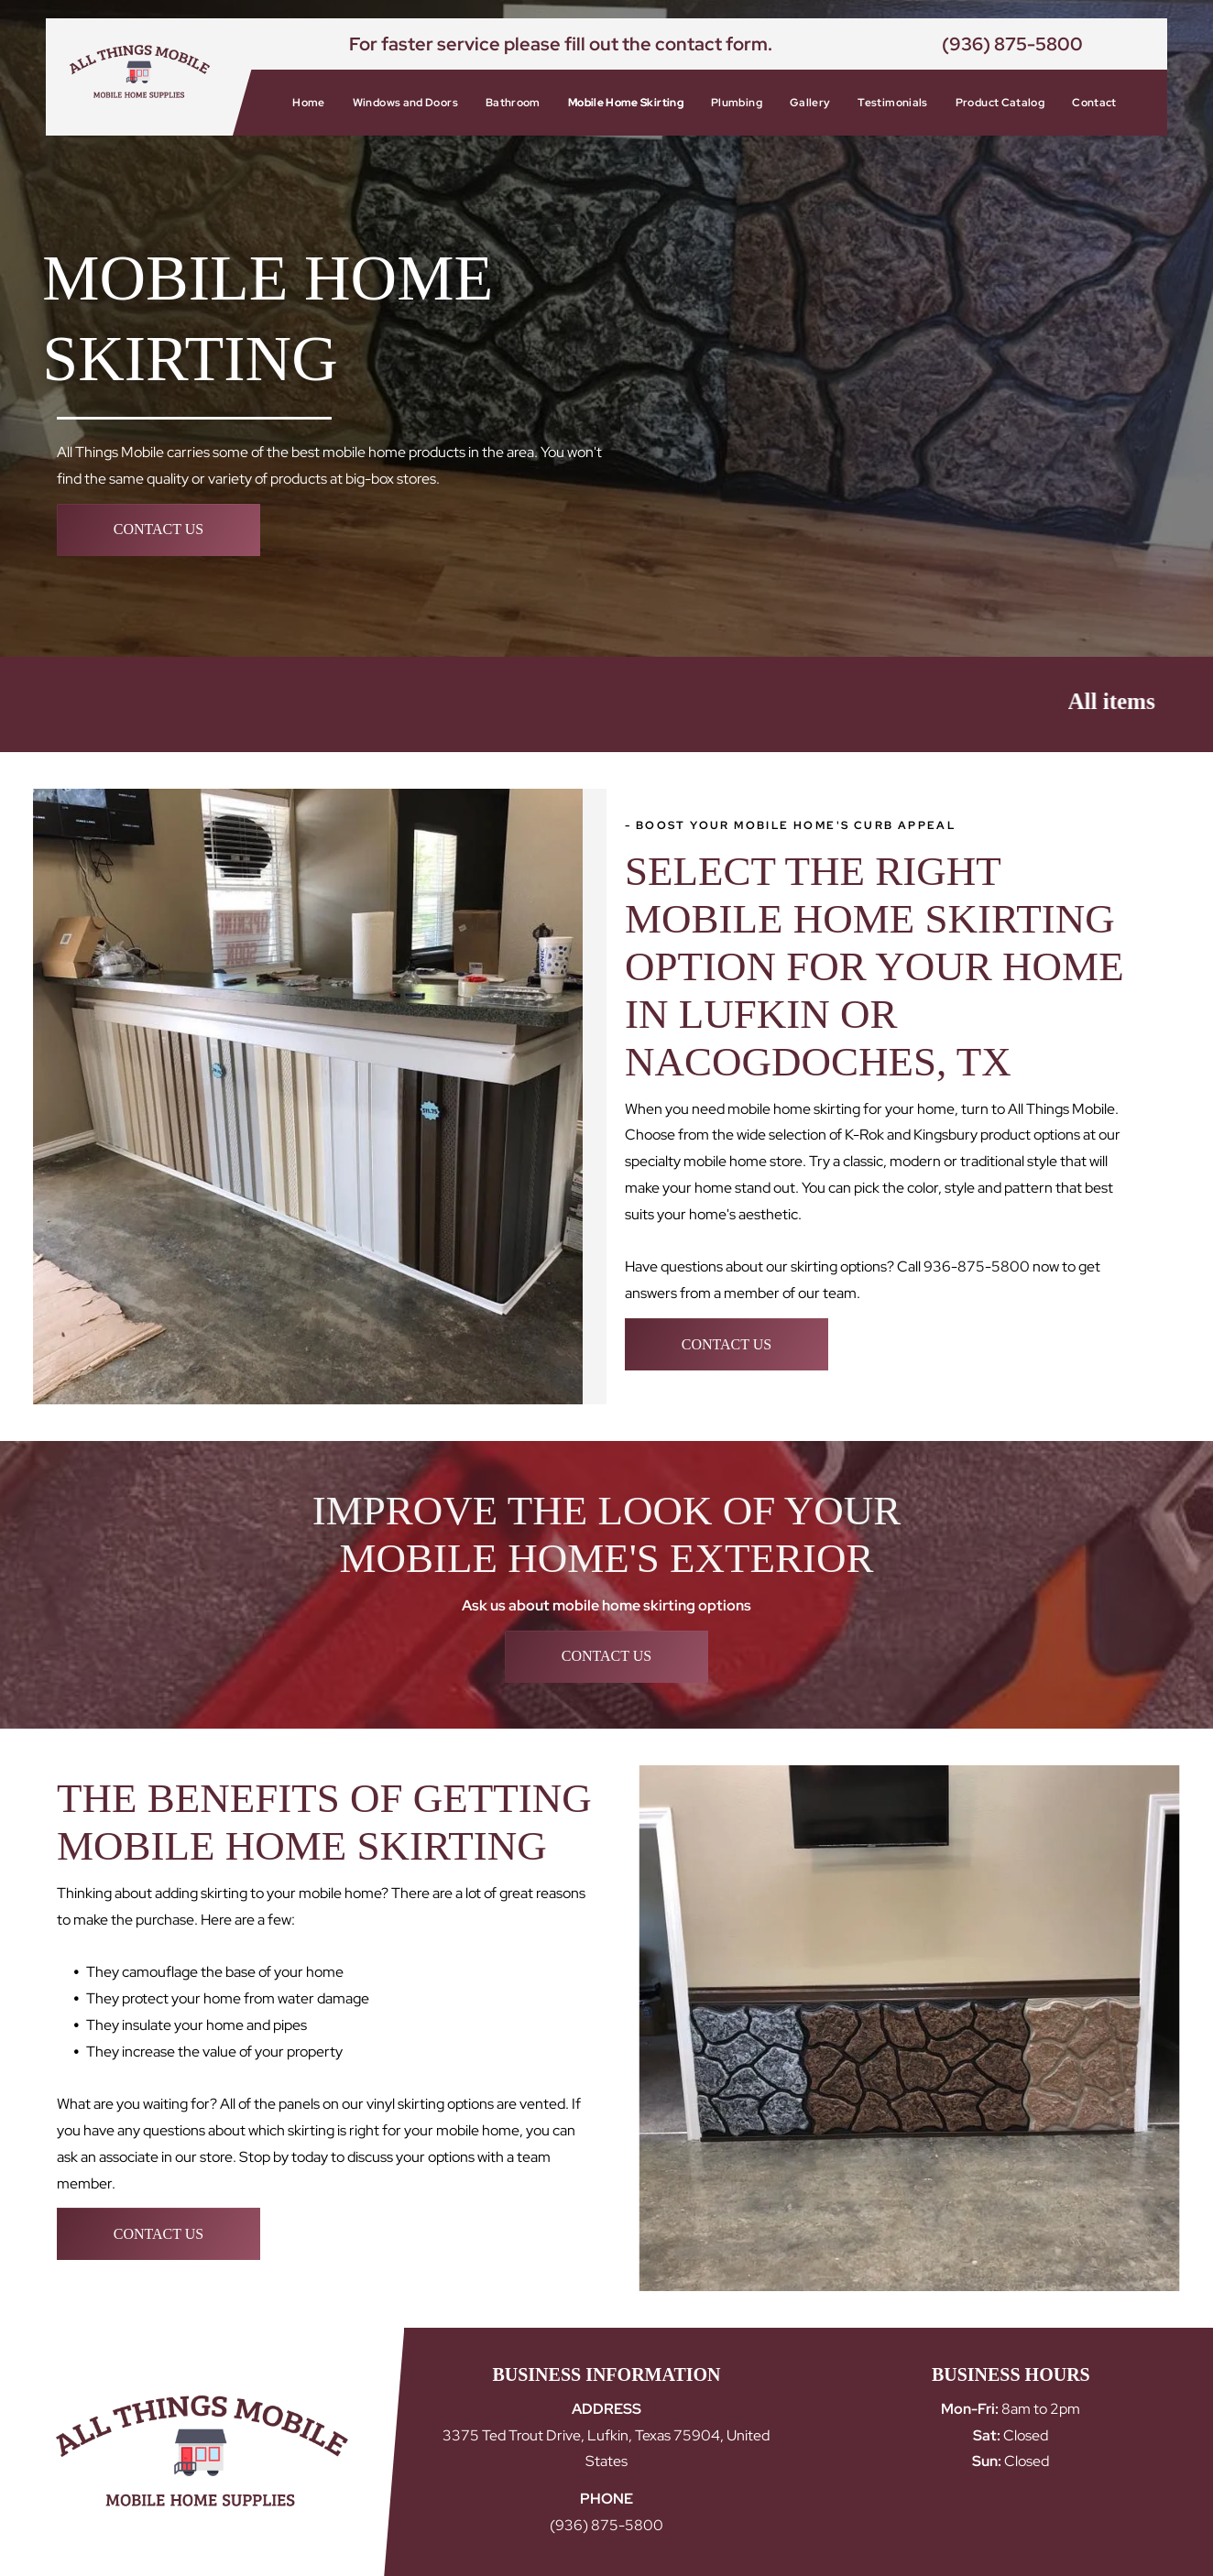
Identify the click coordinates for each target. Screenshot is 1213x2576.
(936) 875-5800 (1012, 44)
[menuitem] (308, 102)
